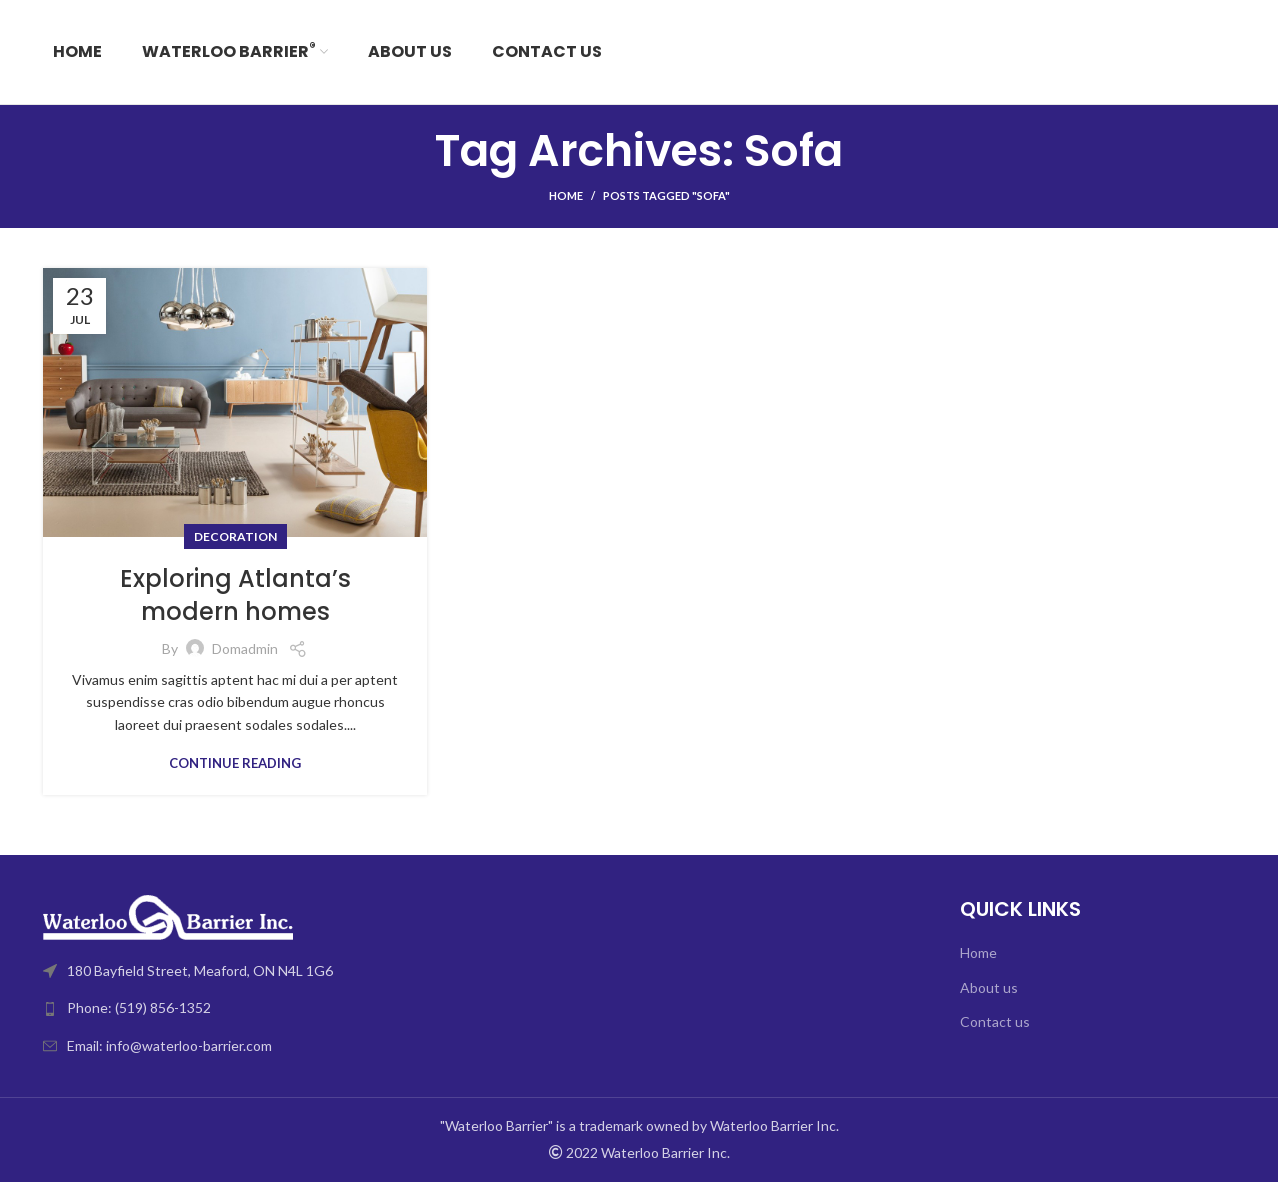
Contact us (995, 1021)
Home (566, 195)
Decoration (235, 536)
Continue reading (235, 763)
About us (989, 987)
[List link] (333, 1008)
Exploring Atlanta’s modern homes (235, 595)
